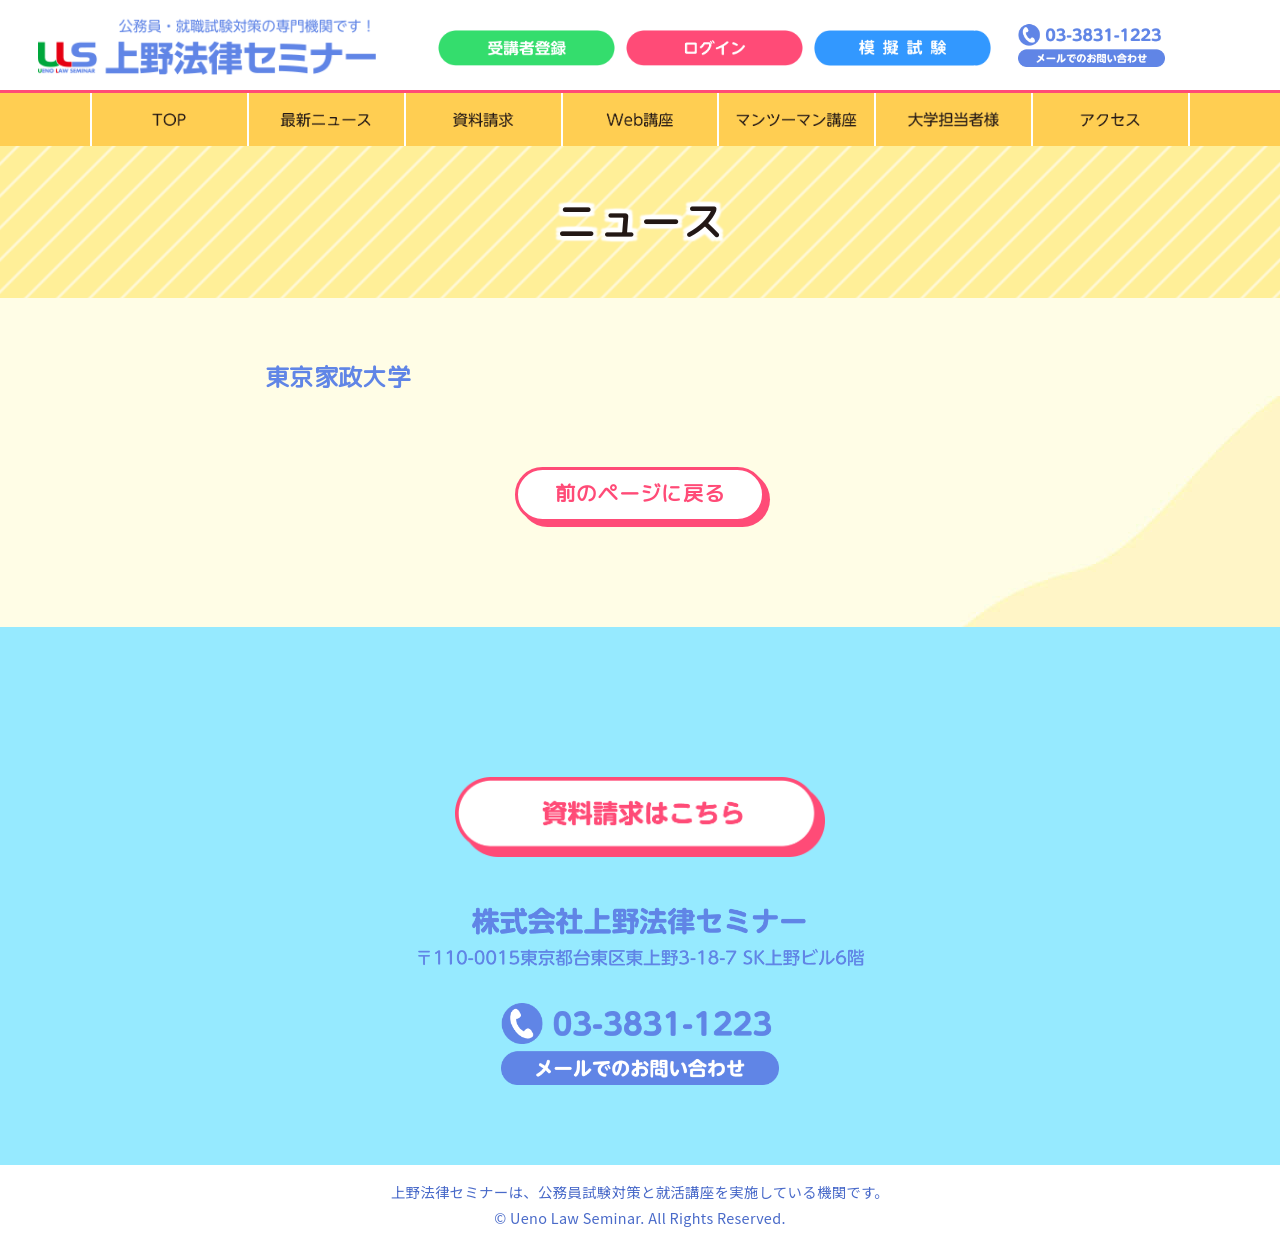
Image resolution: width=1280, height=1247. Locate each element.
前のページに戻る (640, 494)
